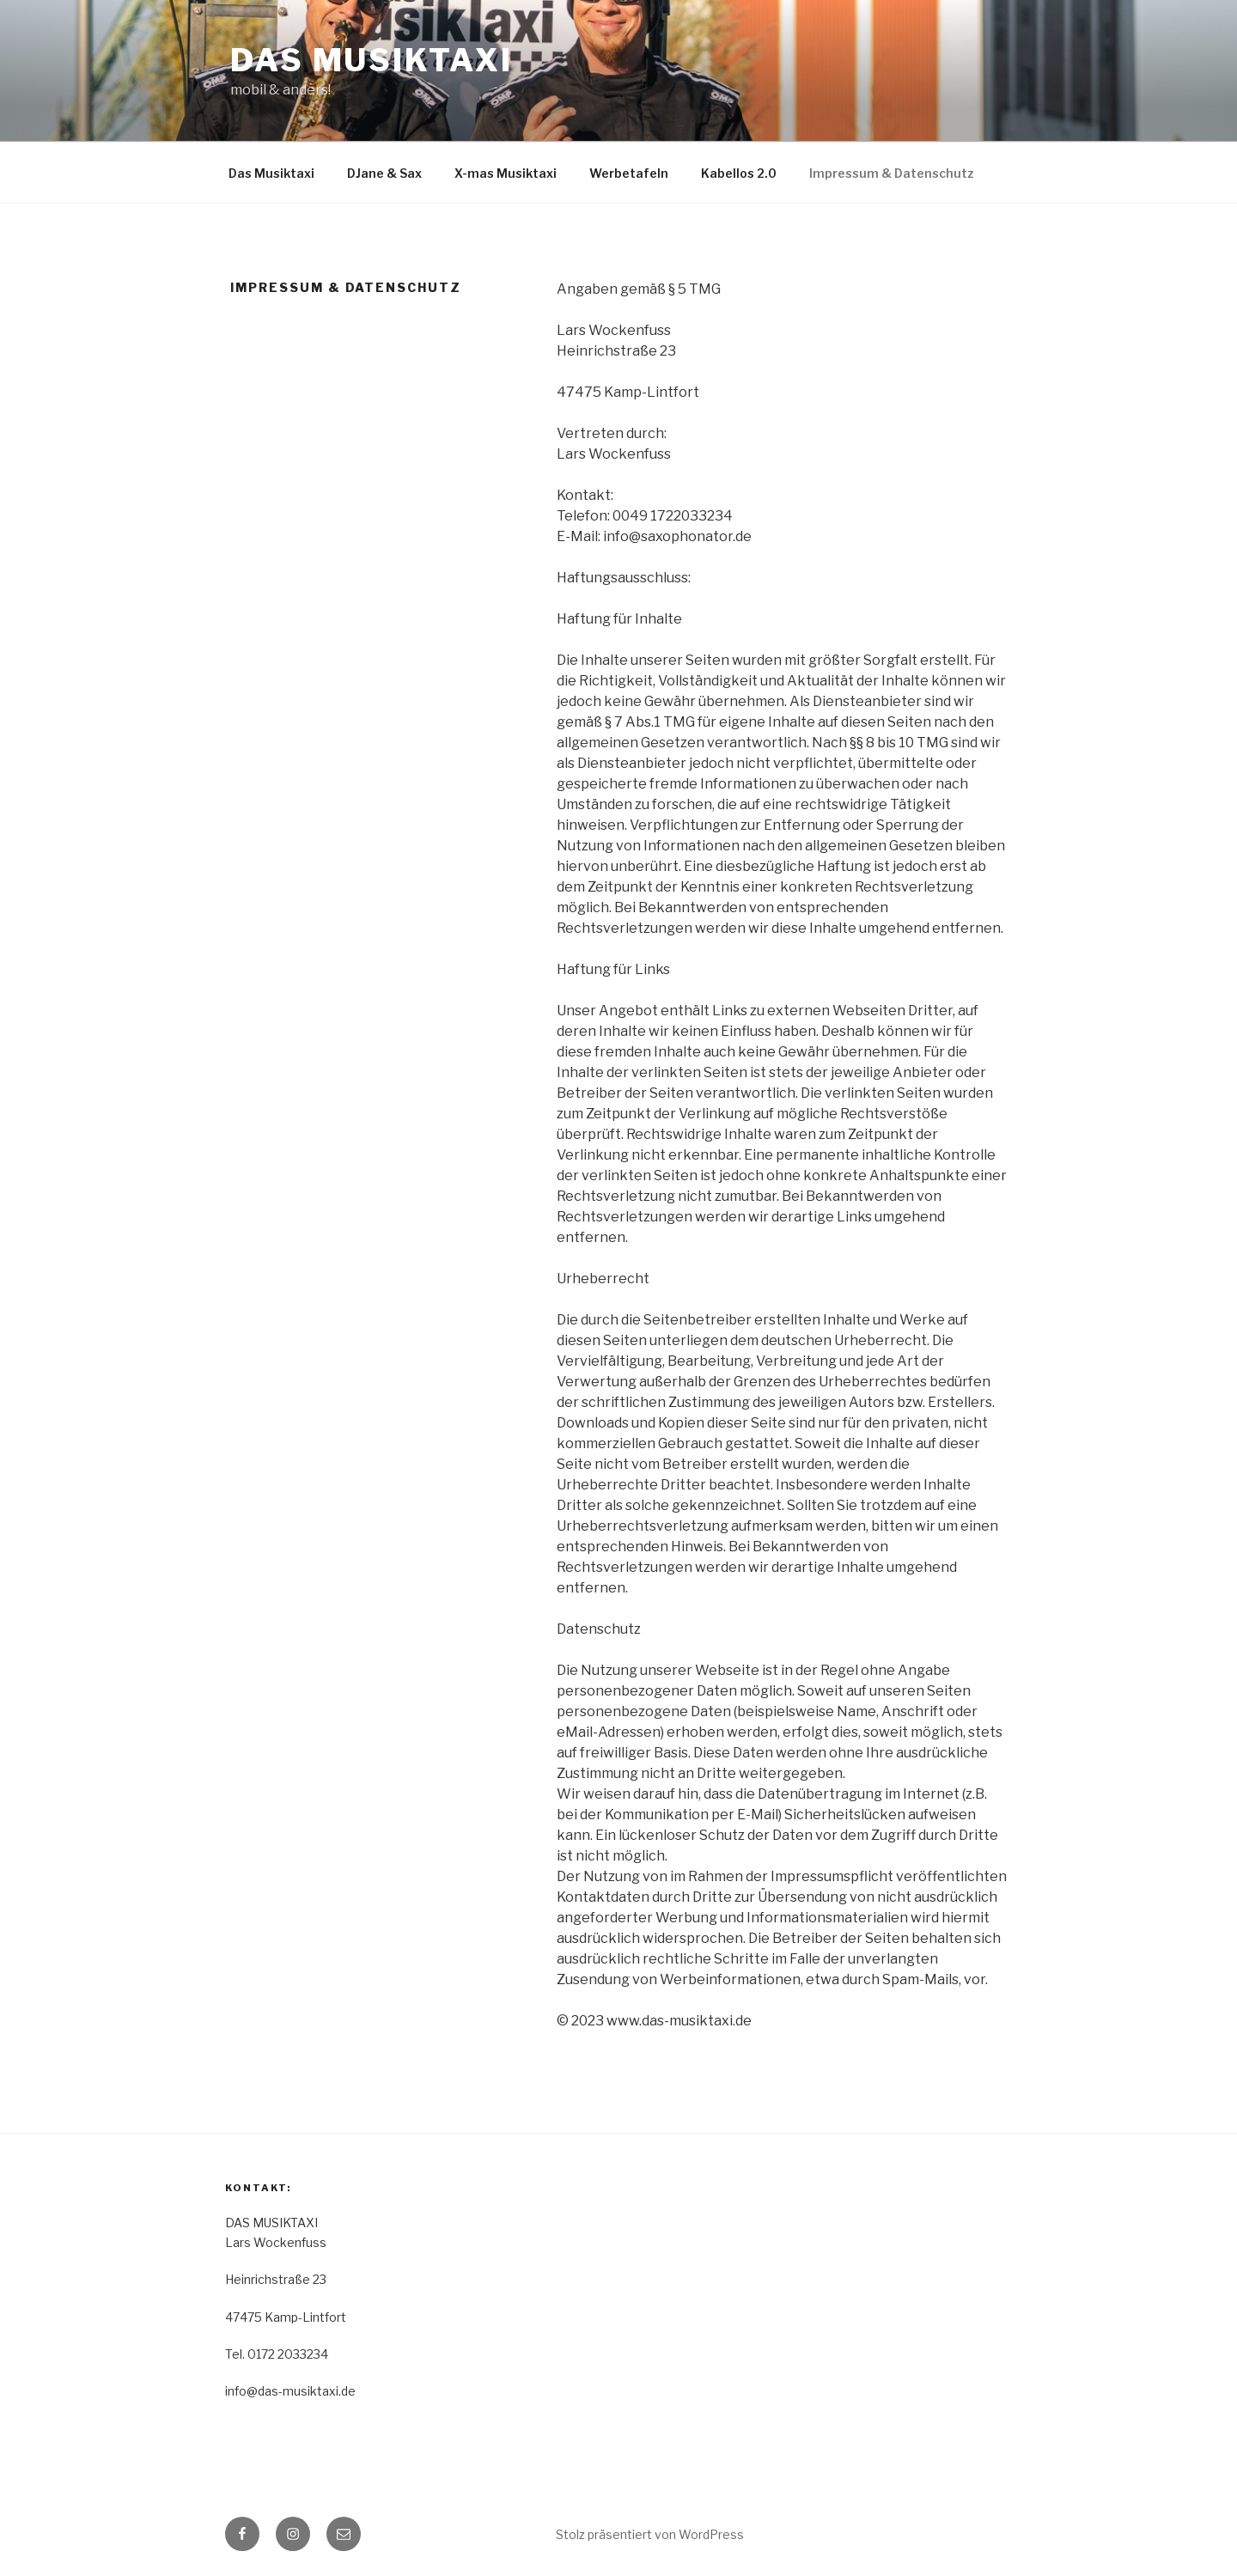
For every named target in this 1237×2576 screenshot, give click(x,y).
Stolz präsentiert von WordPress (650, 2534)
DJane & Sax (384, 173)
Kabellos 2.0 (739, 173)
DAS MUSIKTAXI (371, 60)
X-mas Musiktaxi (505, 173)
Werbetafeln (628, 173)
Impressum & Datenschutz (891, 173)
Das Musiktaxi (271, 173)
